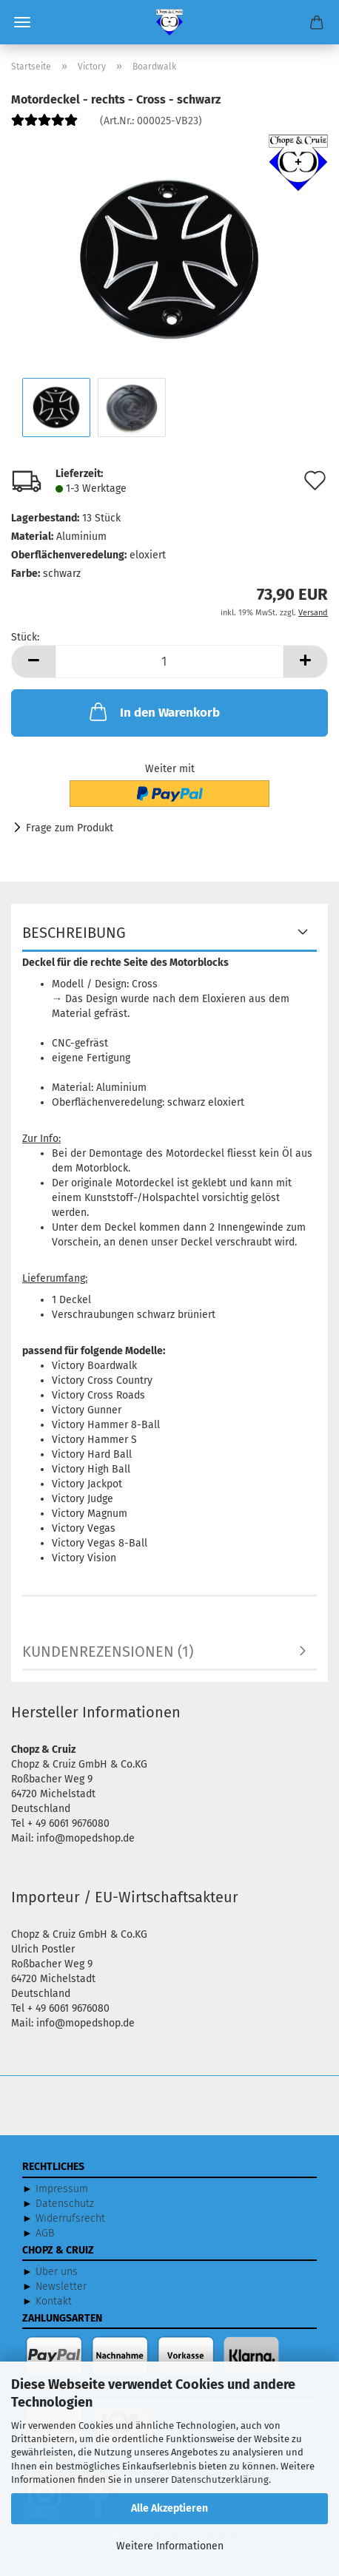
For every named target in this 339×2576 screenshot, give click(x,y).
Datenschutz (65, 2203)
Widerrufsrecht (70, 2218)
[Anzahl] (169, 661)
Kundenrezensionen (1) (107, 1651)
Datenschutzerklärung (220, 2479)
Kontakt (54, 2301)
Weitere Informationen (170, 2546)
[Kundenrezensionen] (44, 126)
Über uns (57, 2271)
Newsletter (61, 2286)
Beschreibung (74, 933)
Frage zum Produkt (69, 828)
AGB (45, 2233)
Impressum (62, 2189)
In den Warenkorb (153, 711)
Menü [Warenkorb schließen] (22, 22)
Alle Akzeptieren (169, 2508)
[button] (33, 661)
